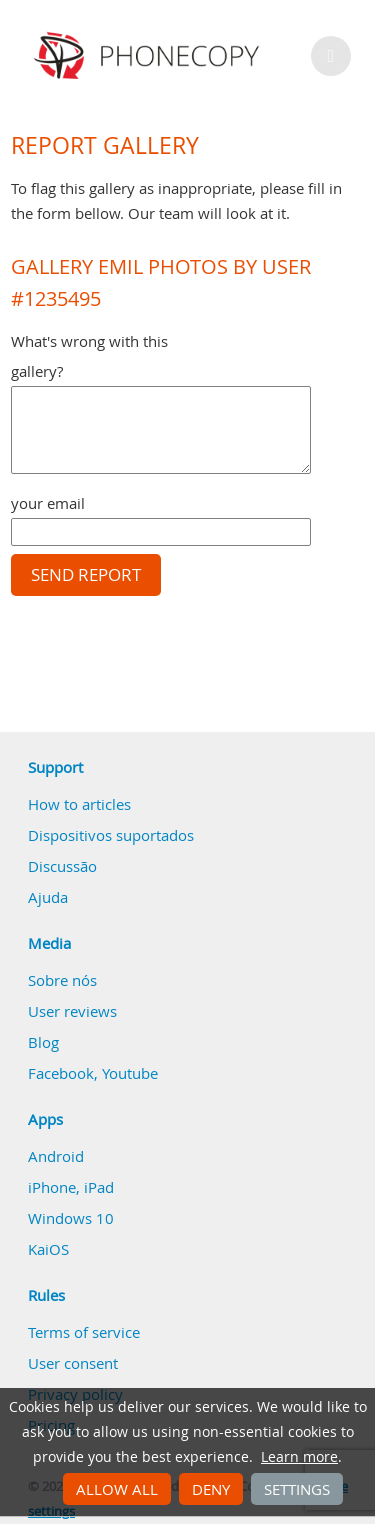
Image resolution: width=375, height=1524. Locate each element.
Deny (211, 1489)
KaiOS (48, 1249)
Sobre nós (62, 980)
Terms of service (84, 1332)
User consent (73, 1363)
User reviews (72, 1011)
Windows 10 (71, 1218)
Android (56, 1156)
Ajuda (48, 897)
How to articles (79, 804)
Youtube (130, 1073)
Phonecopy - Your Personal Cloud (149, 56)
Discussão (62, 866)
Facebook (61, 1073)
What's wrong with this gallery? (89, 356)
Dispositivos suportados (111, 835)
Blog (43, 1042)
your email (48, 503)
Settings (297, 1489)
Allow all (117, 1489)
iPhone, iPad (71, 1187)
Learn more (299, 1457)
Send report (86, 575)
